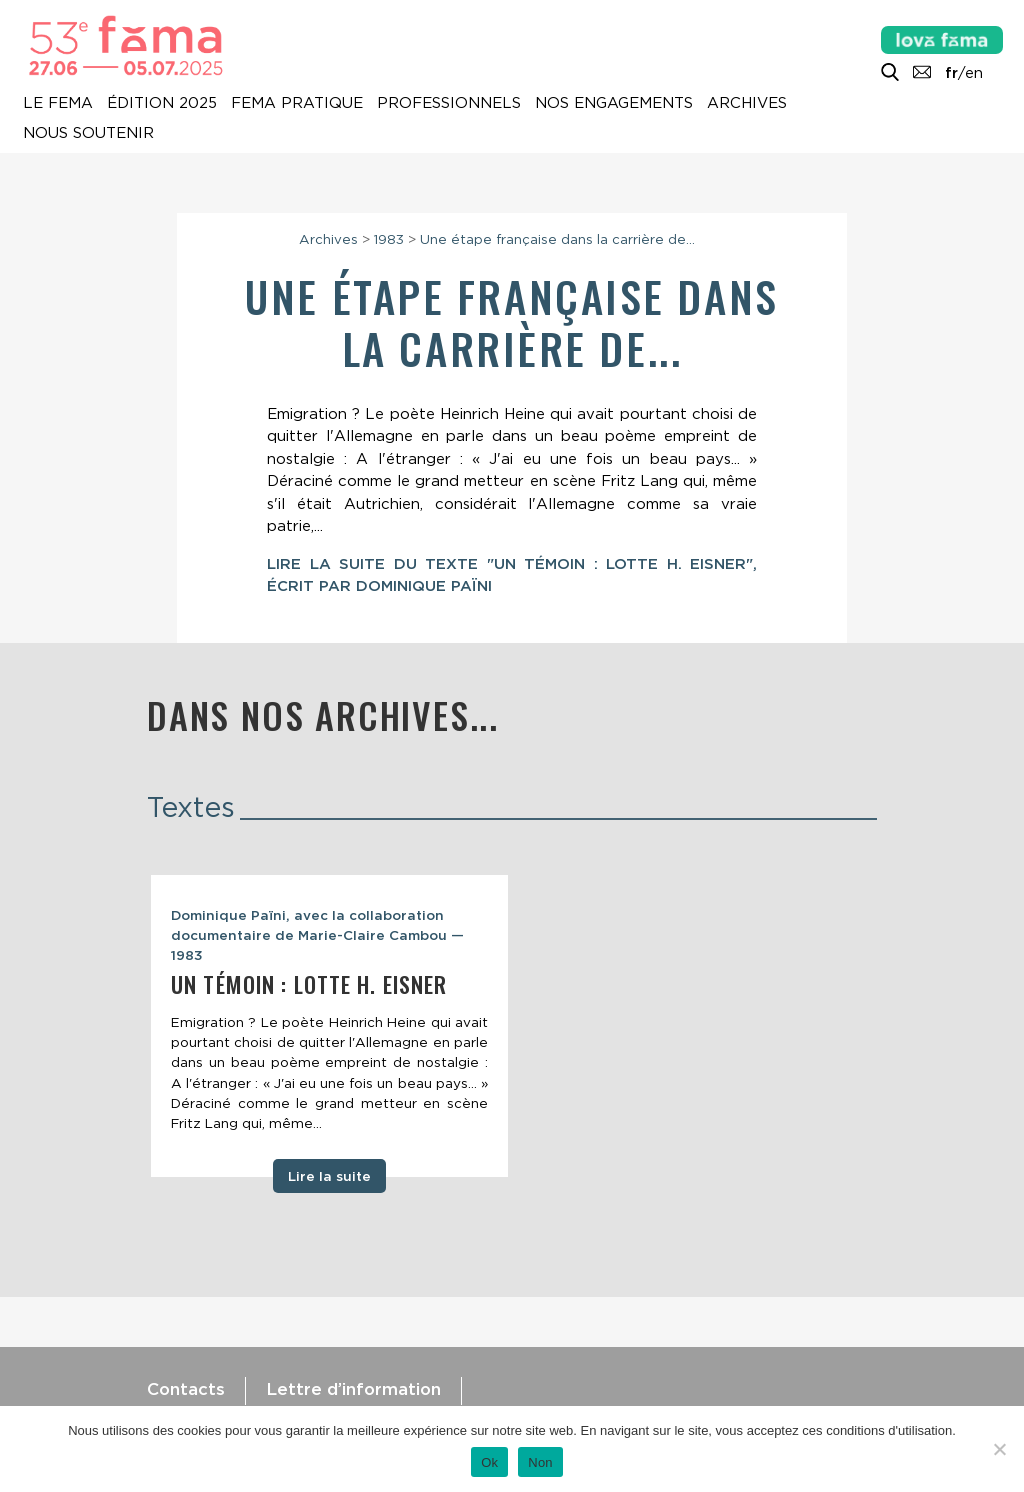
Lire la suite (329, 1176)
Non (540, 1462)
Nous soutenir (88, 133)
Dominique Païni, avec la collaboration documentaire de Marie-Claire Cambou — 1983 (317, 935)
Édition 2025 (162, 103)
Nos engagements (614, 103)
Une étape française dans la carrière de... (557, 239)
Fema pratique (297, 103)
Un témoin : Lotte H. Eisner (309, 984)
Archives (747, 103)
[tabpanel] (329, 1026)
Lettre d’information (353, 1389)
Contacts (186, 1389)
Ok (489, 1462)
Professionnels (449, 103)
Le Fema (58, 103)
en (974, 73)
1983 (389, 239)
